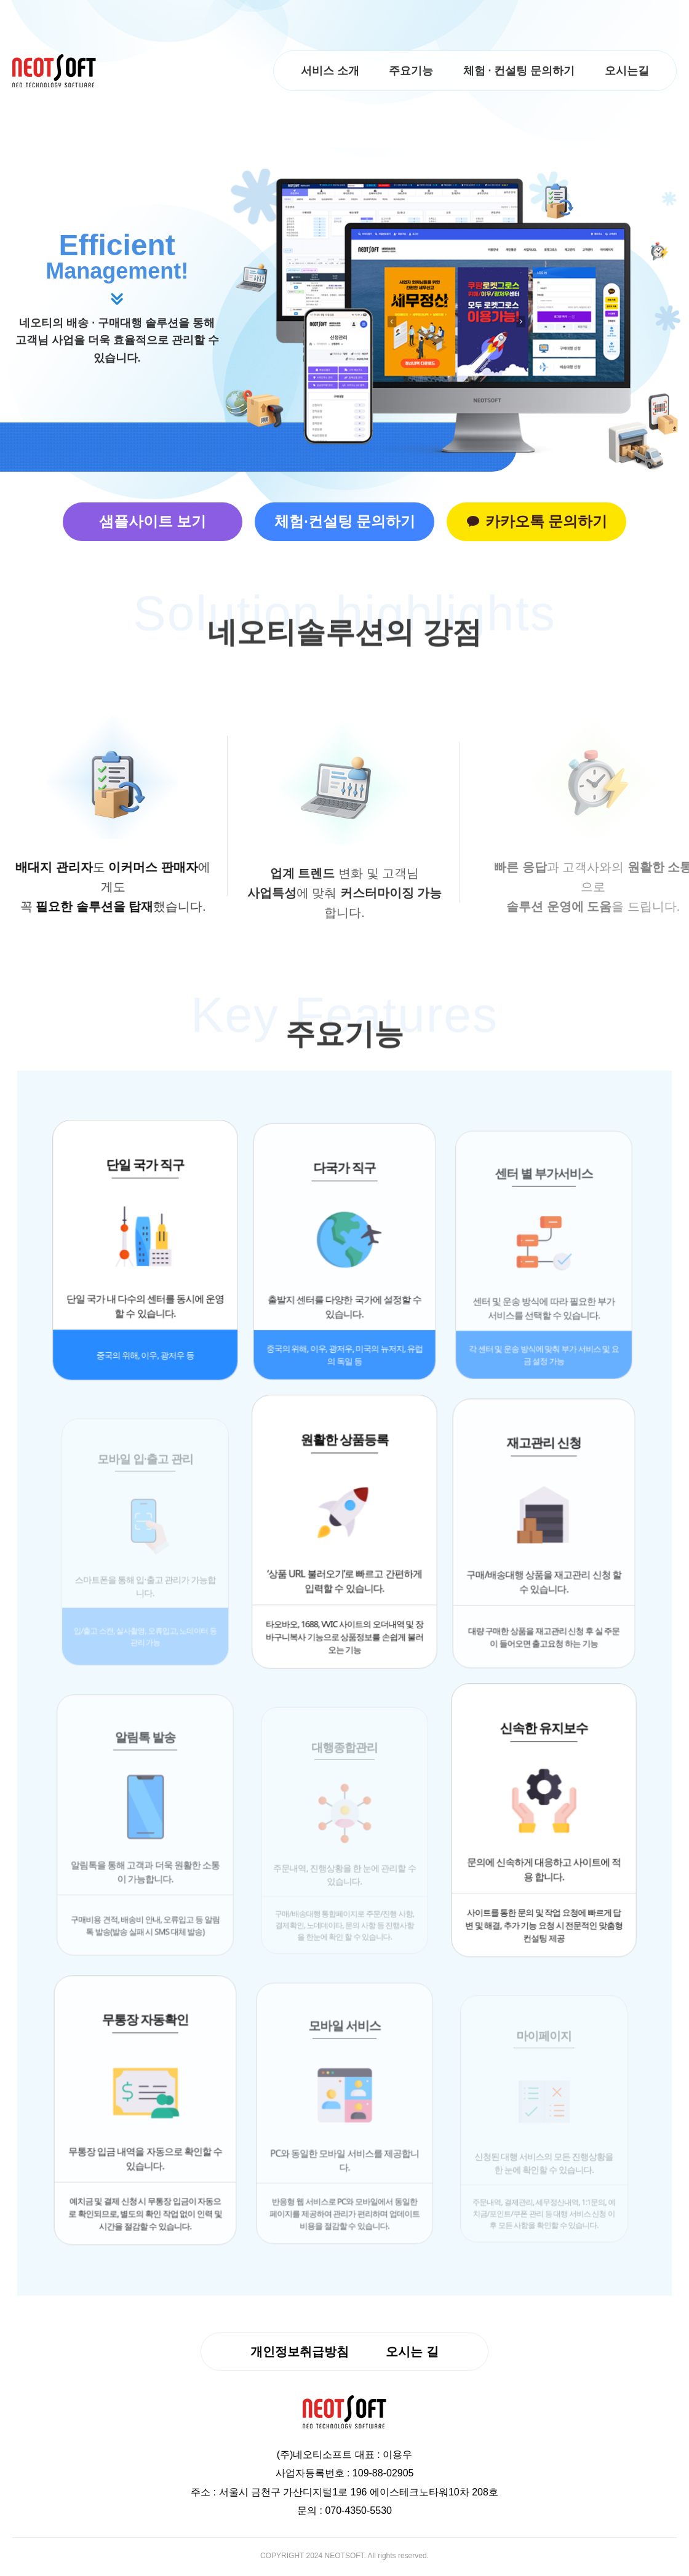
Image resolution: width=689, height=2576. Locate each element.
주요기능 (408, 71)
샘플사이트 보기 (148, 522)
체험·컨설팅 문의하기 (344, 522)
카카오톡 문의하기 (542, 522)
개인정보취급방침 (299, 2351)
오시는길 (626, 71)
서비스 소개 (326, 71)
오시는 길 (412, 2351)
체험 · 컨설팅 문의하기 (517, 71)
